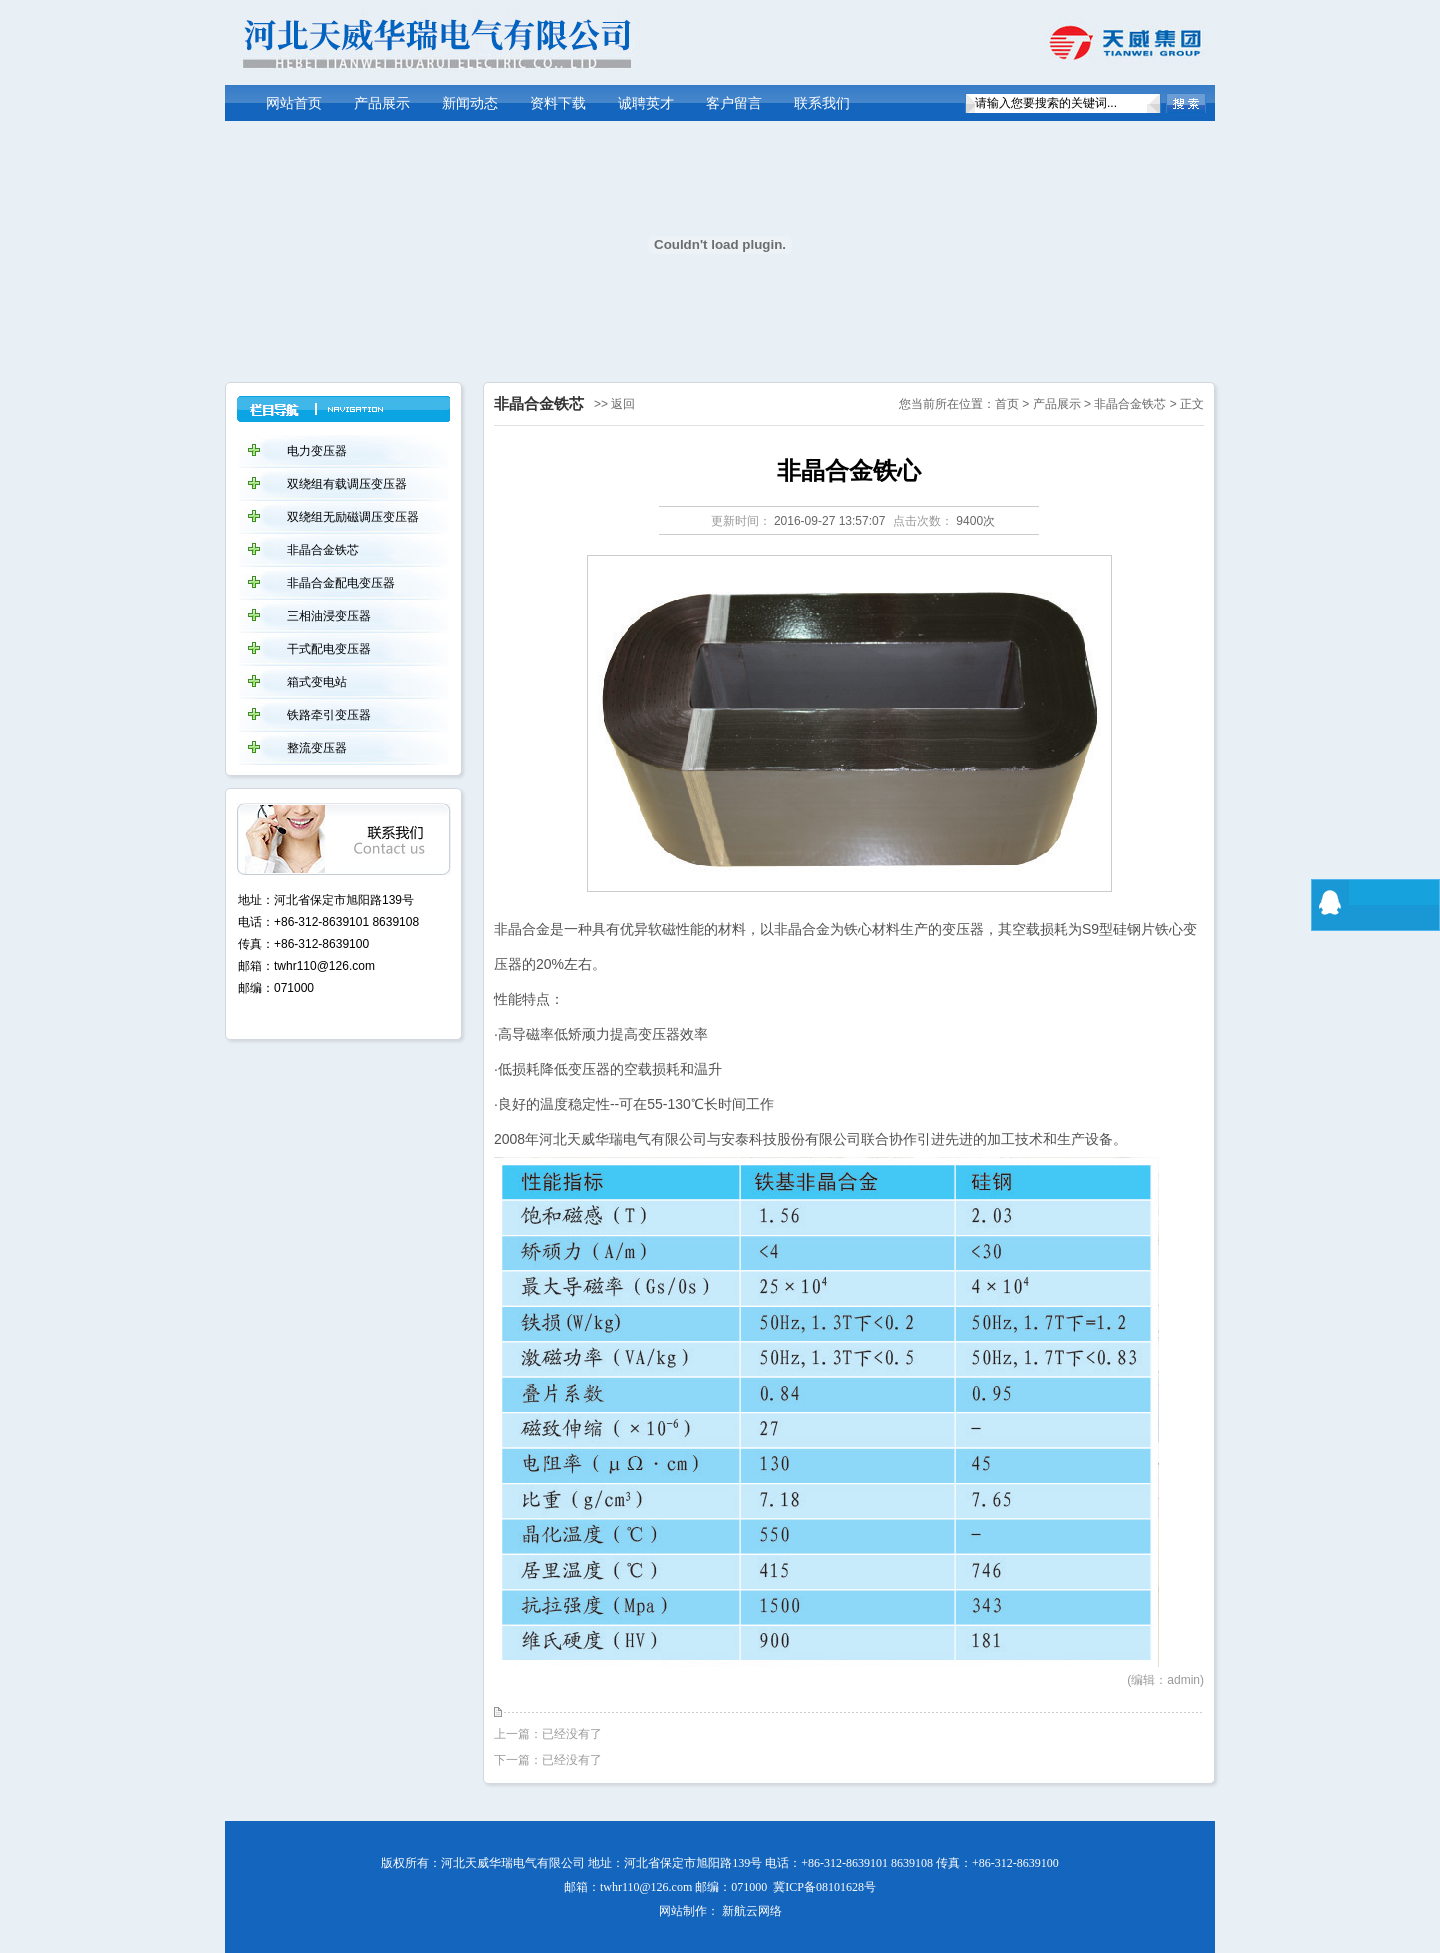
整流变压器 (317, 748)
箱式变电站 (317, 682)
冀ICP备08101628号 (824, 1887)
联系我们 (822, 103)
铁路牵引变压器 (329, 715)
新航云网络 (752, 1911)
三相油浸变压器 (329, 616)
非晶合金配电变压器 (341, 583)
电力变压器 (317, 451)
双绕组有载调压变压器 (347, 484)
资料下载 (558, 103)
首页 (1007, 404)
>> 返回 (614, 404)
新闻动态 (470, 103)
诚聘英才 (646, 103)
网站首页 (294, 103)
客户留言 (734, 103)
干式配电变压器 (329, 649)
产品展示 (382, 103)
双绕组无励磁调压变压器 (353, 517)
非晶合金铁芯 (1130, 404)
